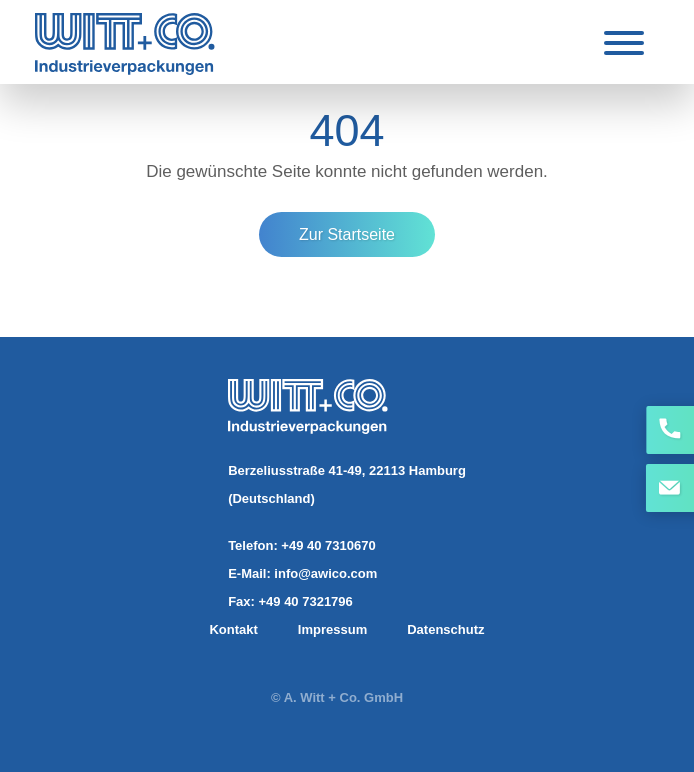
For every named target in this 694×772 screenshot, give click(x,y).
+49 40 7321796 (305, 601)
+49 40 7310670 (328, 545)
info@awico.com (325, 573)
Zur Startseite (347, 234)
